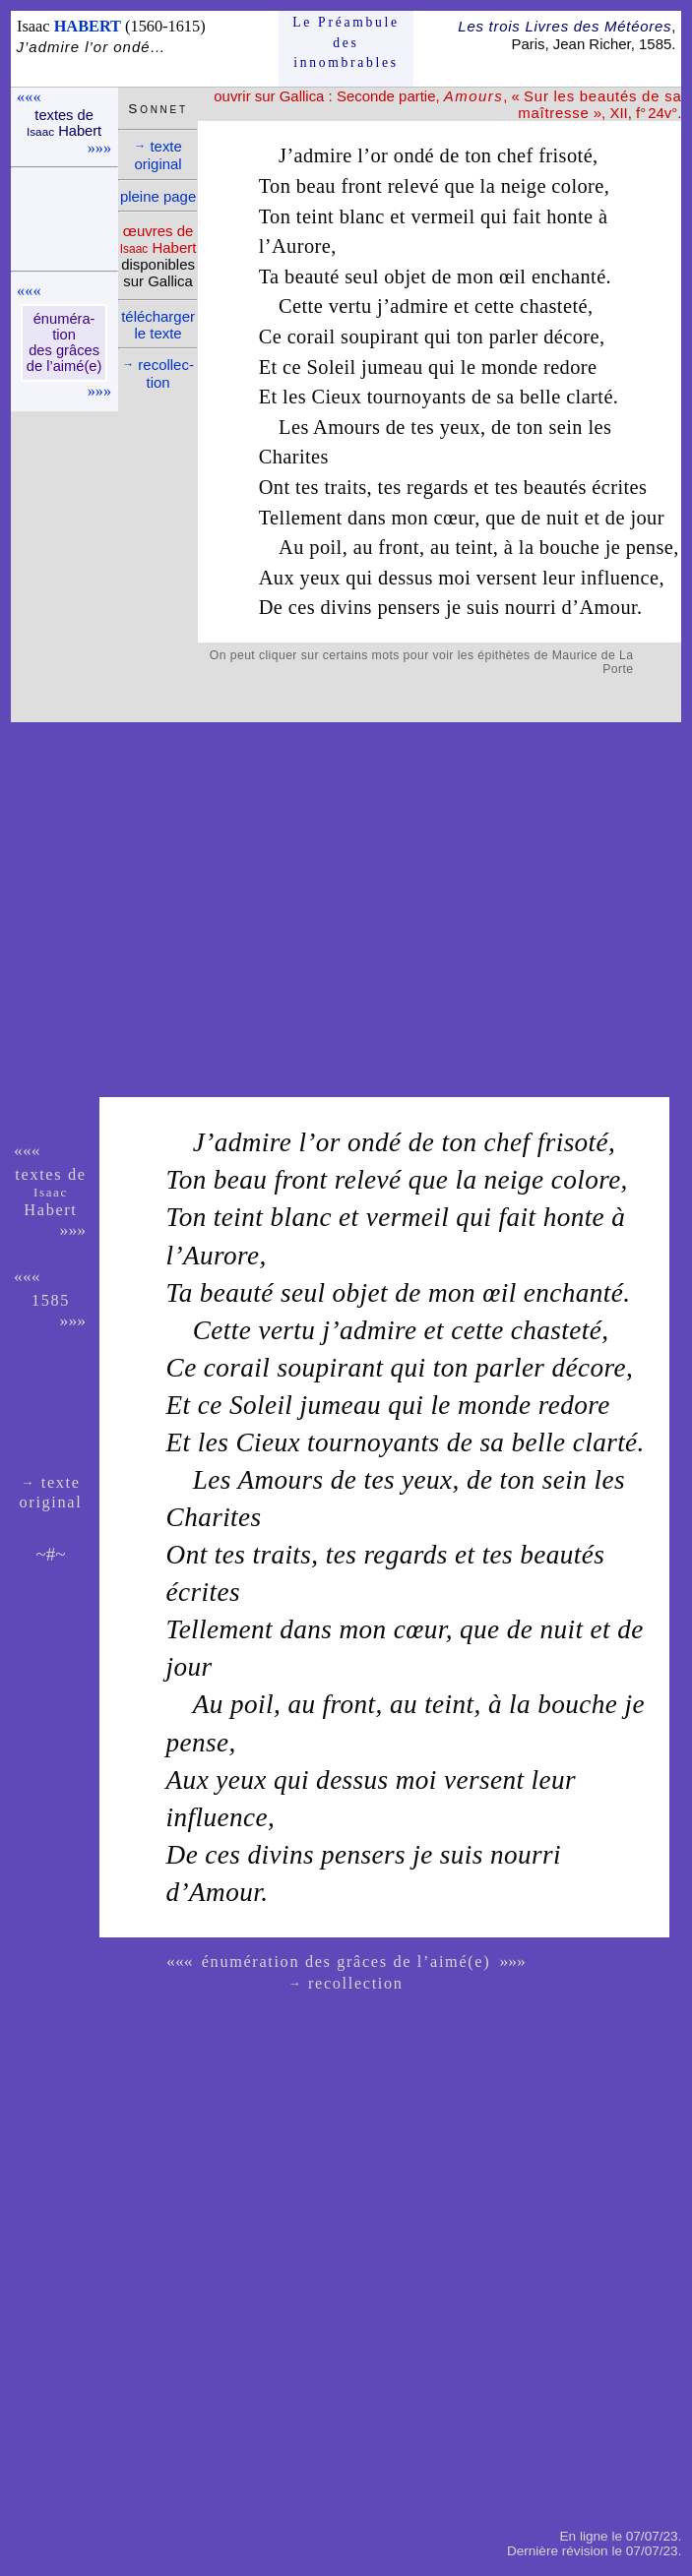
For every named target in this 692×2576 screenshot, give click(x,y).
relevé (413, 186)
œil (512, 276)
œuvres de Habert (158, 239)
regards (438, 487)
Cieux (337, 396)
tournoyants (417, 396)
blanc (362, 216)
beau (316, 186)
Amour (608, 607)
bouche (569, 547)
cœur (454, 517)
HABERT (87, 26)
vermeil (442, 216)
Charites (294, 456)
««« (28, 97)
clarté (589, 396)
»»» (99, 148)
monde (509, 367)
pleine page (158, 196)
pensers (408, 607)
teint (315, 216)
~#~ (50, 1554)
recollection (346, 1983)
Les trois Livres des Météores (564, 26)
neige (523, 186)
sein (565, 427)
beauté (312, 276)
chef (515, 155)
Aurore (301, 246)
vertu (350, 306)
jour (646, 517)
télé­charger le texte (158, 324)
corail (311, 336)
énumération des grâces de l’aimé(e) (346, 1961)
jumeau (391, 367)
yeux (460, 427)
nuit (562, 517)
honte (569, 216)
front (361, 186)
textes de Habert (64, 123)
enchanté (569, 276)
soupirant (380, 336)
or (379, 155)
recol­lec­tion (158, 373)
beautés (555, 487)
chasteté (554, 306)
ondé (414, 155)
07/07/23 (652, 2536)
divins (346, 607)
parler (513, 336)
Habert (50, 1202)
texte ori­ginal (158, 155)
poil (325, 547)
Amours (346, 427)
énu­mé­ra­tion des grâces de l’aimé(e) (64, 342)
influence (620, 577)
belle (540, 396)
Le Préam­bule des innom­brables (346, 42)
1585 (50, 1300)
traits (345, 487)
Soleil (331, 367)
